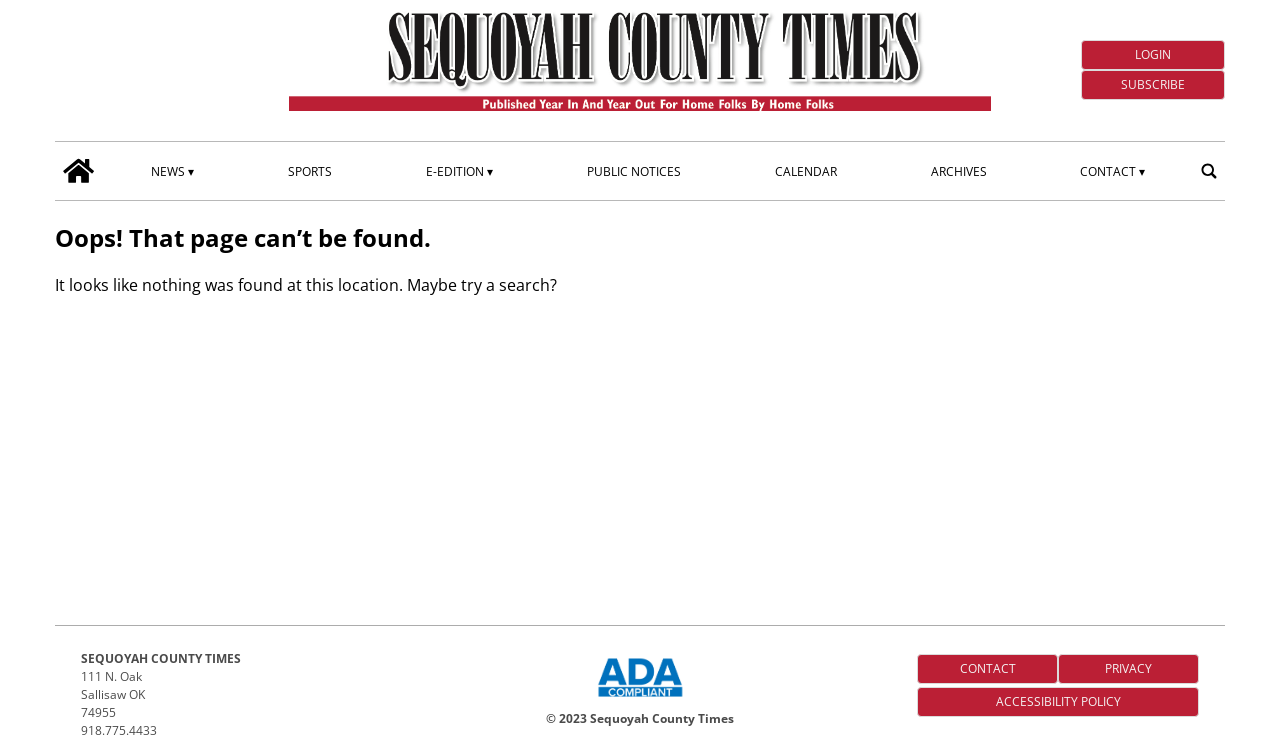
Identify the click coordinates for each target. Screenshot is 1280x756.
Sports (310, 171)
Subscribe (1153, 84)
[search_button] (1209, 171)
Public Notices (634, 171)
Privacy (1128, 668)
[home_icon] (79, 171)
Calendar (806, 171)
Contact (1108, 171)
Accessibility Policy (1058, 701)
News (168, 171)
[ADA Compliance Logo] (640, 699)
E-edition (455, 171)
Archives (959, 171)
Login (1153, 54)
